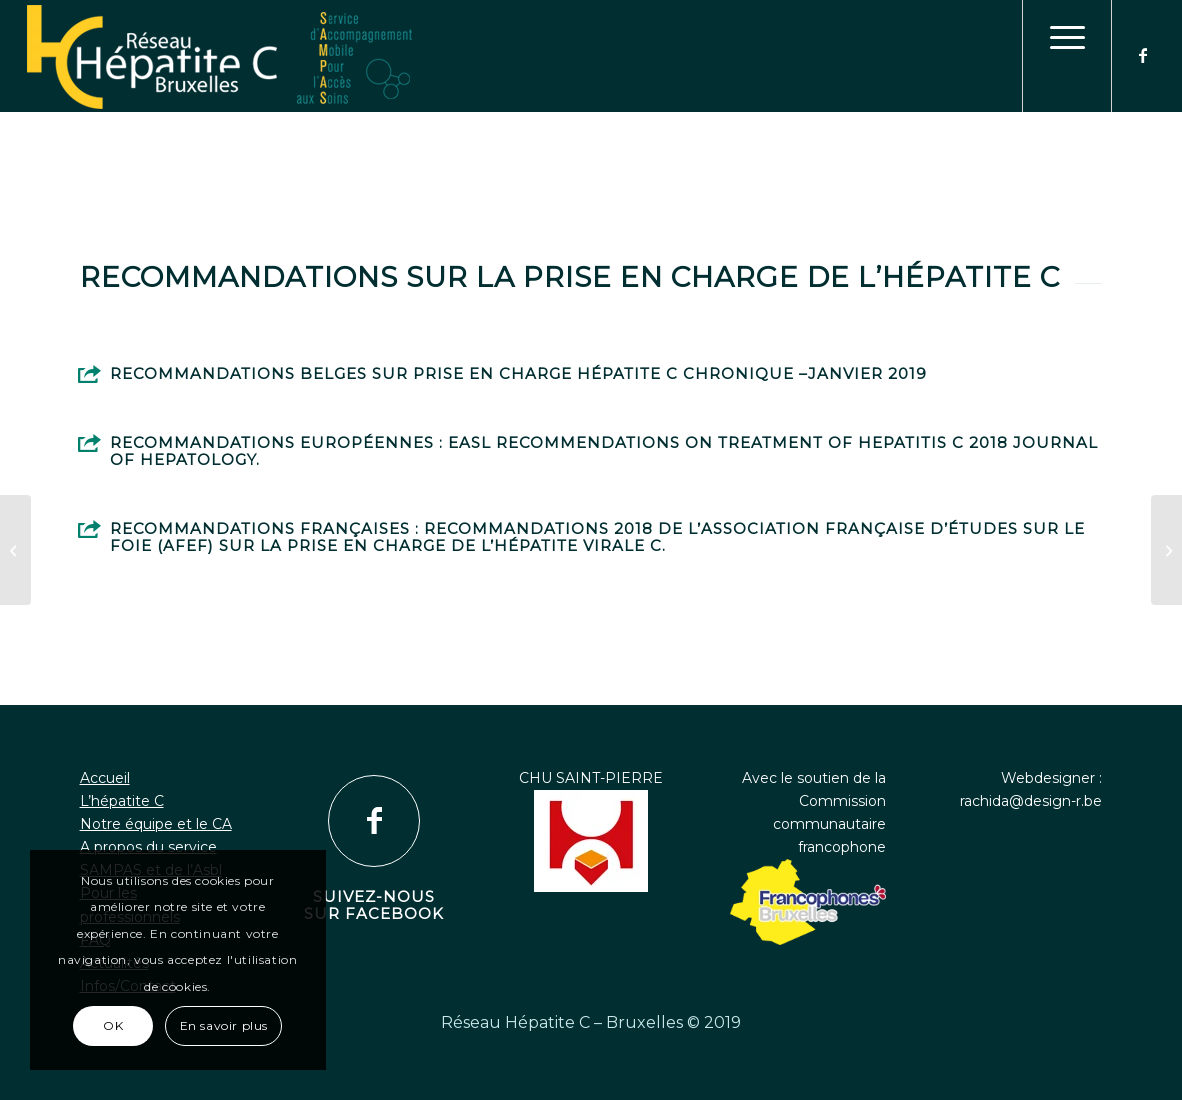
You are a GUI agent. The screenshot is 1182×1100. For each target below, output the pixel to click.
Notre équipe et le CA (156, 824)
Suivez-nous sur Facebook (374, 905)
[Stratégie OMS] (15, 550)
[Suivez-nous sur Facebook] (374, 821)
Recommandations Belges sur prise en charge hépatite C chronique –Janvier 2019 (518, 373)
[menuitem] (1067, 56)
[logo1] (591, 58)
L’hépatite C (122, 801)
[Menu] (1067, 56)
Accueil (105, 778)
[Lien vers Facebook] (1143, 55)
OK (113, 1025)
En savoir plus (224, 1025)
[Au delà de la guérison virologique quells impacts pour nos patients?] (1166, 550)
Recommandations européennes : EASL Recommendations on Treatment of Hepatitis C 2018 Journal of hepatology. (604, 451)
